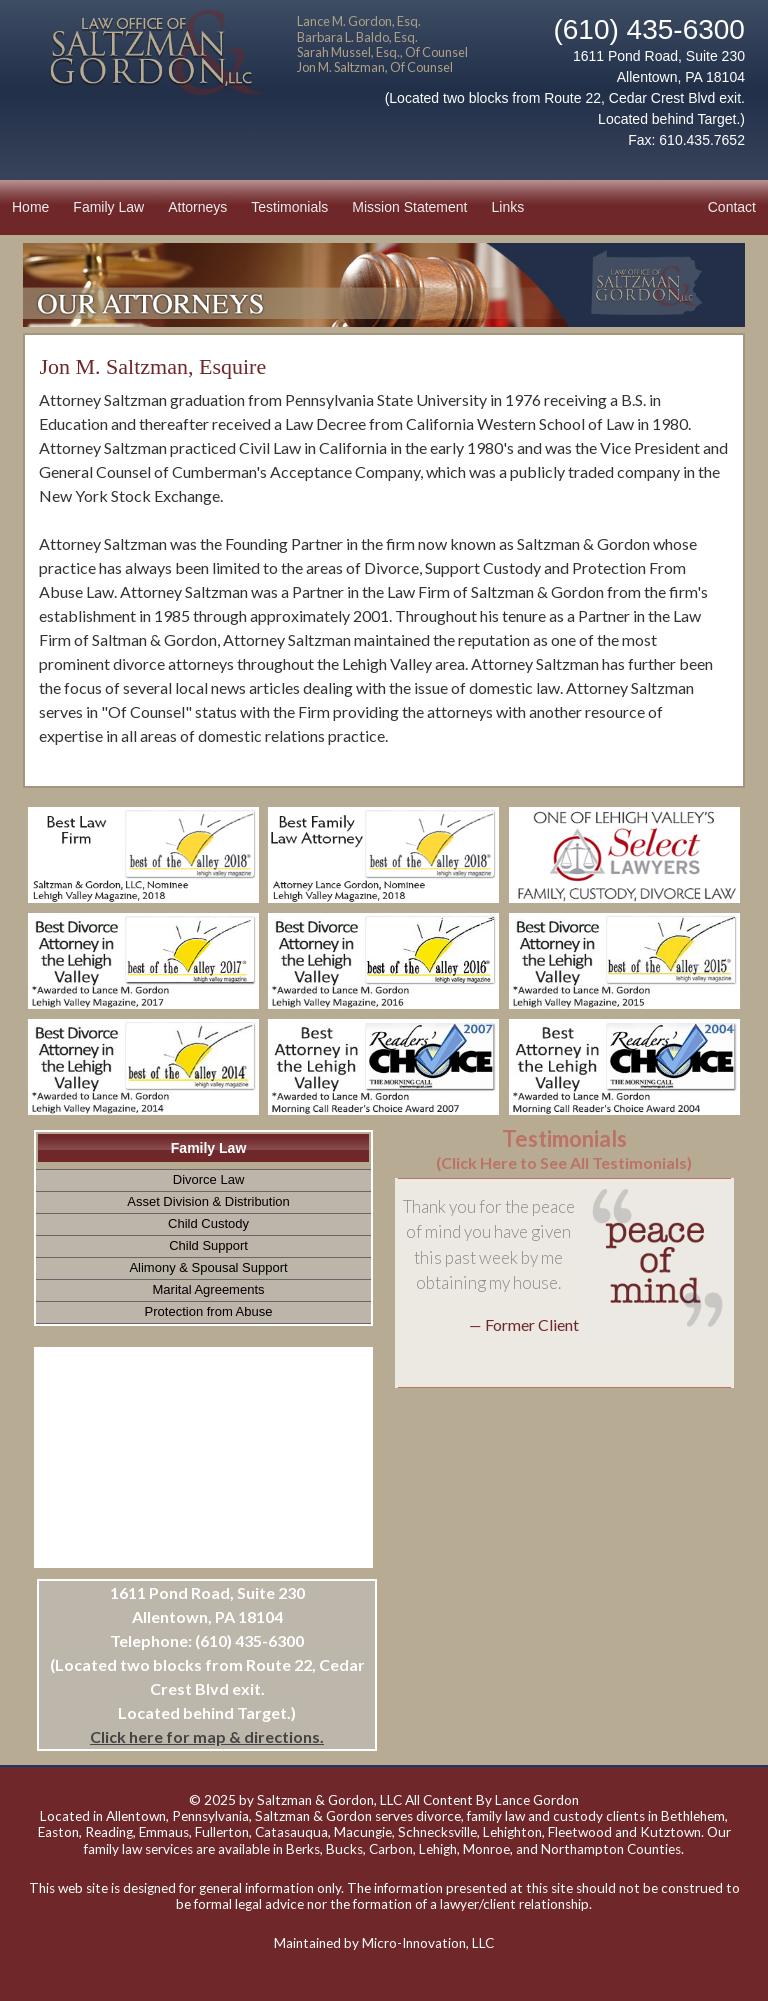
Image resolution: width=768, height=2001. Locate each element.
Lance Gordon (537, 1800)
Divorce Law (209, 1179)
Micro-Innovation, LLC (428, 1943)
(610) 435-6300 (648, 29)
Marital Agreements (209, 1289)
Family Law (108, 207)
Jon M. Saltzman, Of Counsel (375, 67)
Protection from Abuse (209, 1311)
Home (30, 207)
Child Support (208, 1245)
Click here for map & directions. (207, 1736)
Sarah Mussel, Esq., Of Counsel (382, 52)
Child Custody (208, 1223)
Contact (732, 207)
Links (508, 207)
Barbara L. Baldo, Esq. (357, 37)
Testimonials (289, 207)
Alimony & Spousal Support (208, 1267)
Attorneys (197, 207)
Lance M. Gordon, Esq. (359, 21)
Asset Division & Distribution (208, 1201)
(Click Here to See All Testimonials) (564, 1162)
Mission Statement (409, 207)
